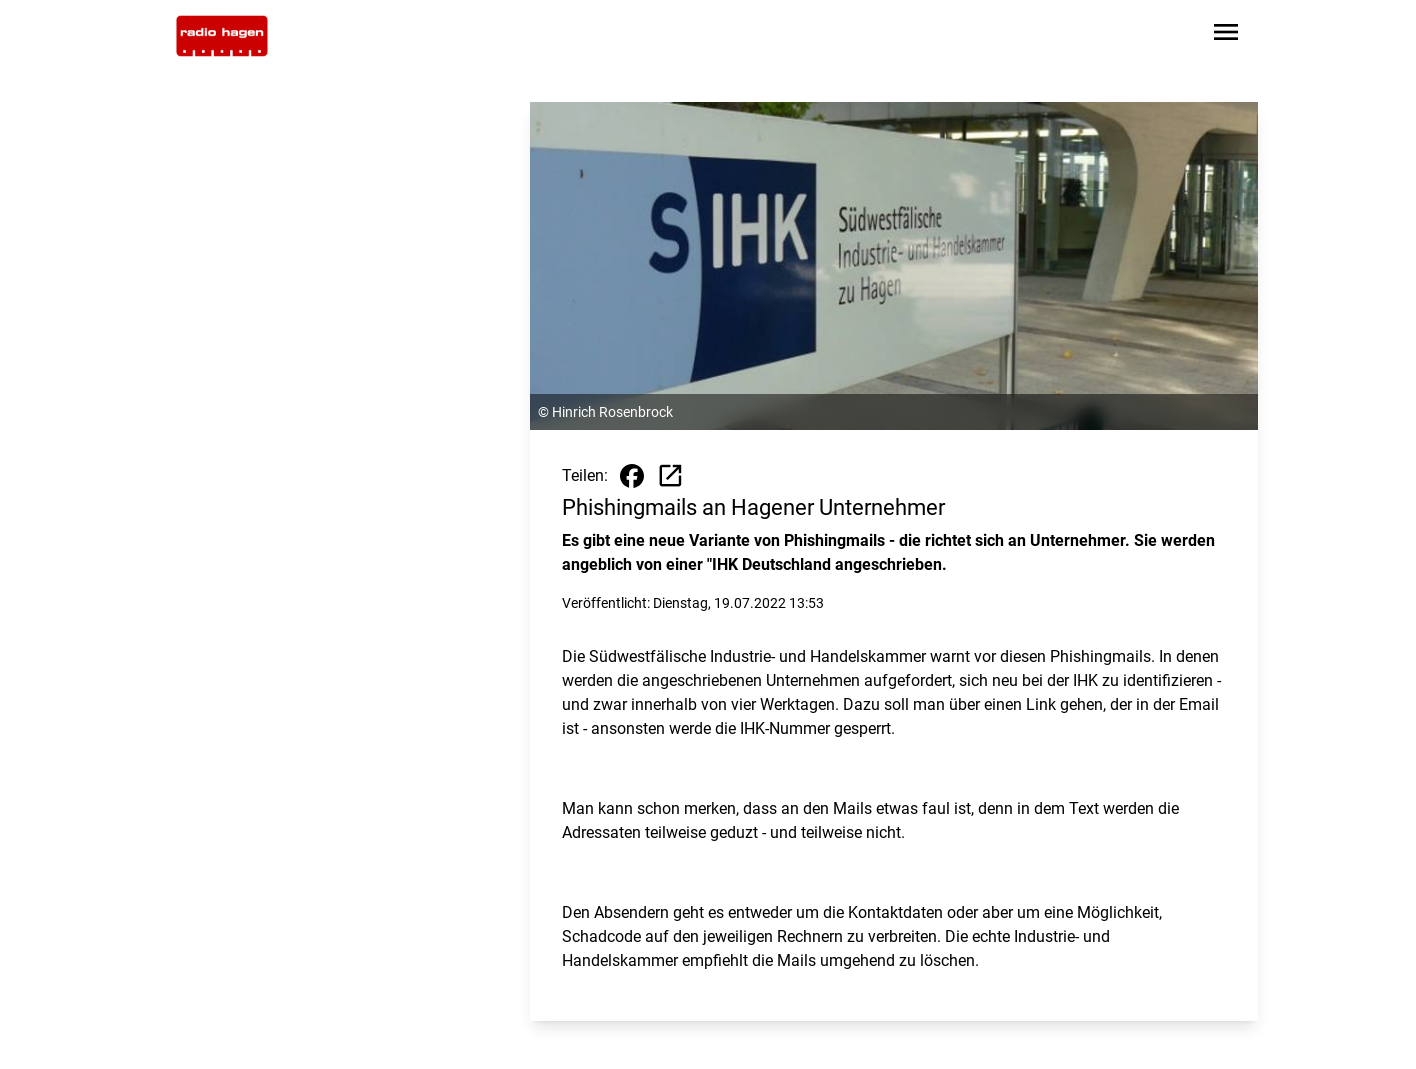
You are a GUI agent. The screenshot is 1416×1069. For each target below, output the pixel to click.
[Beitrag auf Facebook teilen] (632, 476)
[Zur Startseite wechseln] (222, 36)
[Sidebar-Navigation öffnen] (1226, 35)
